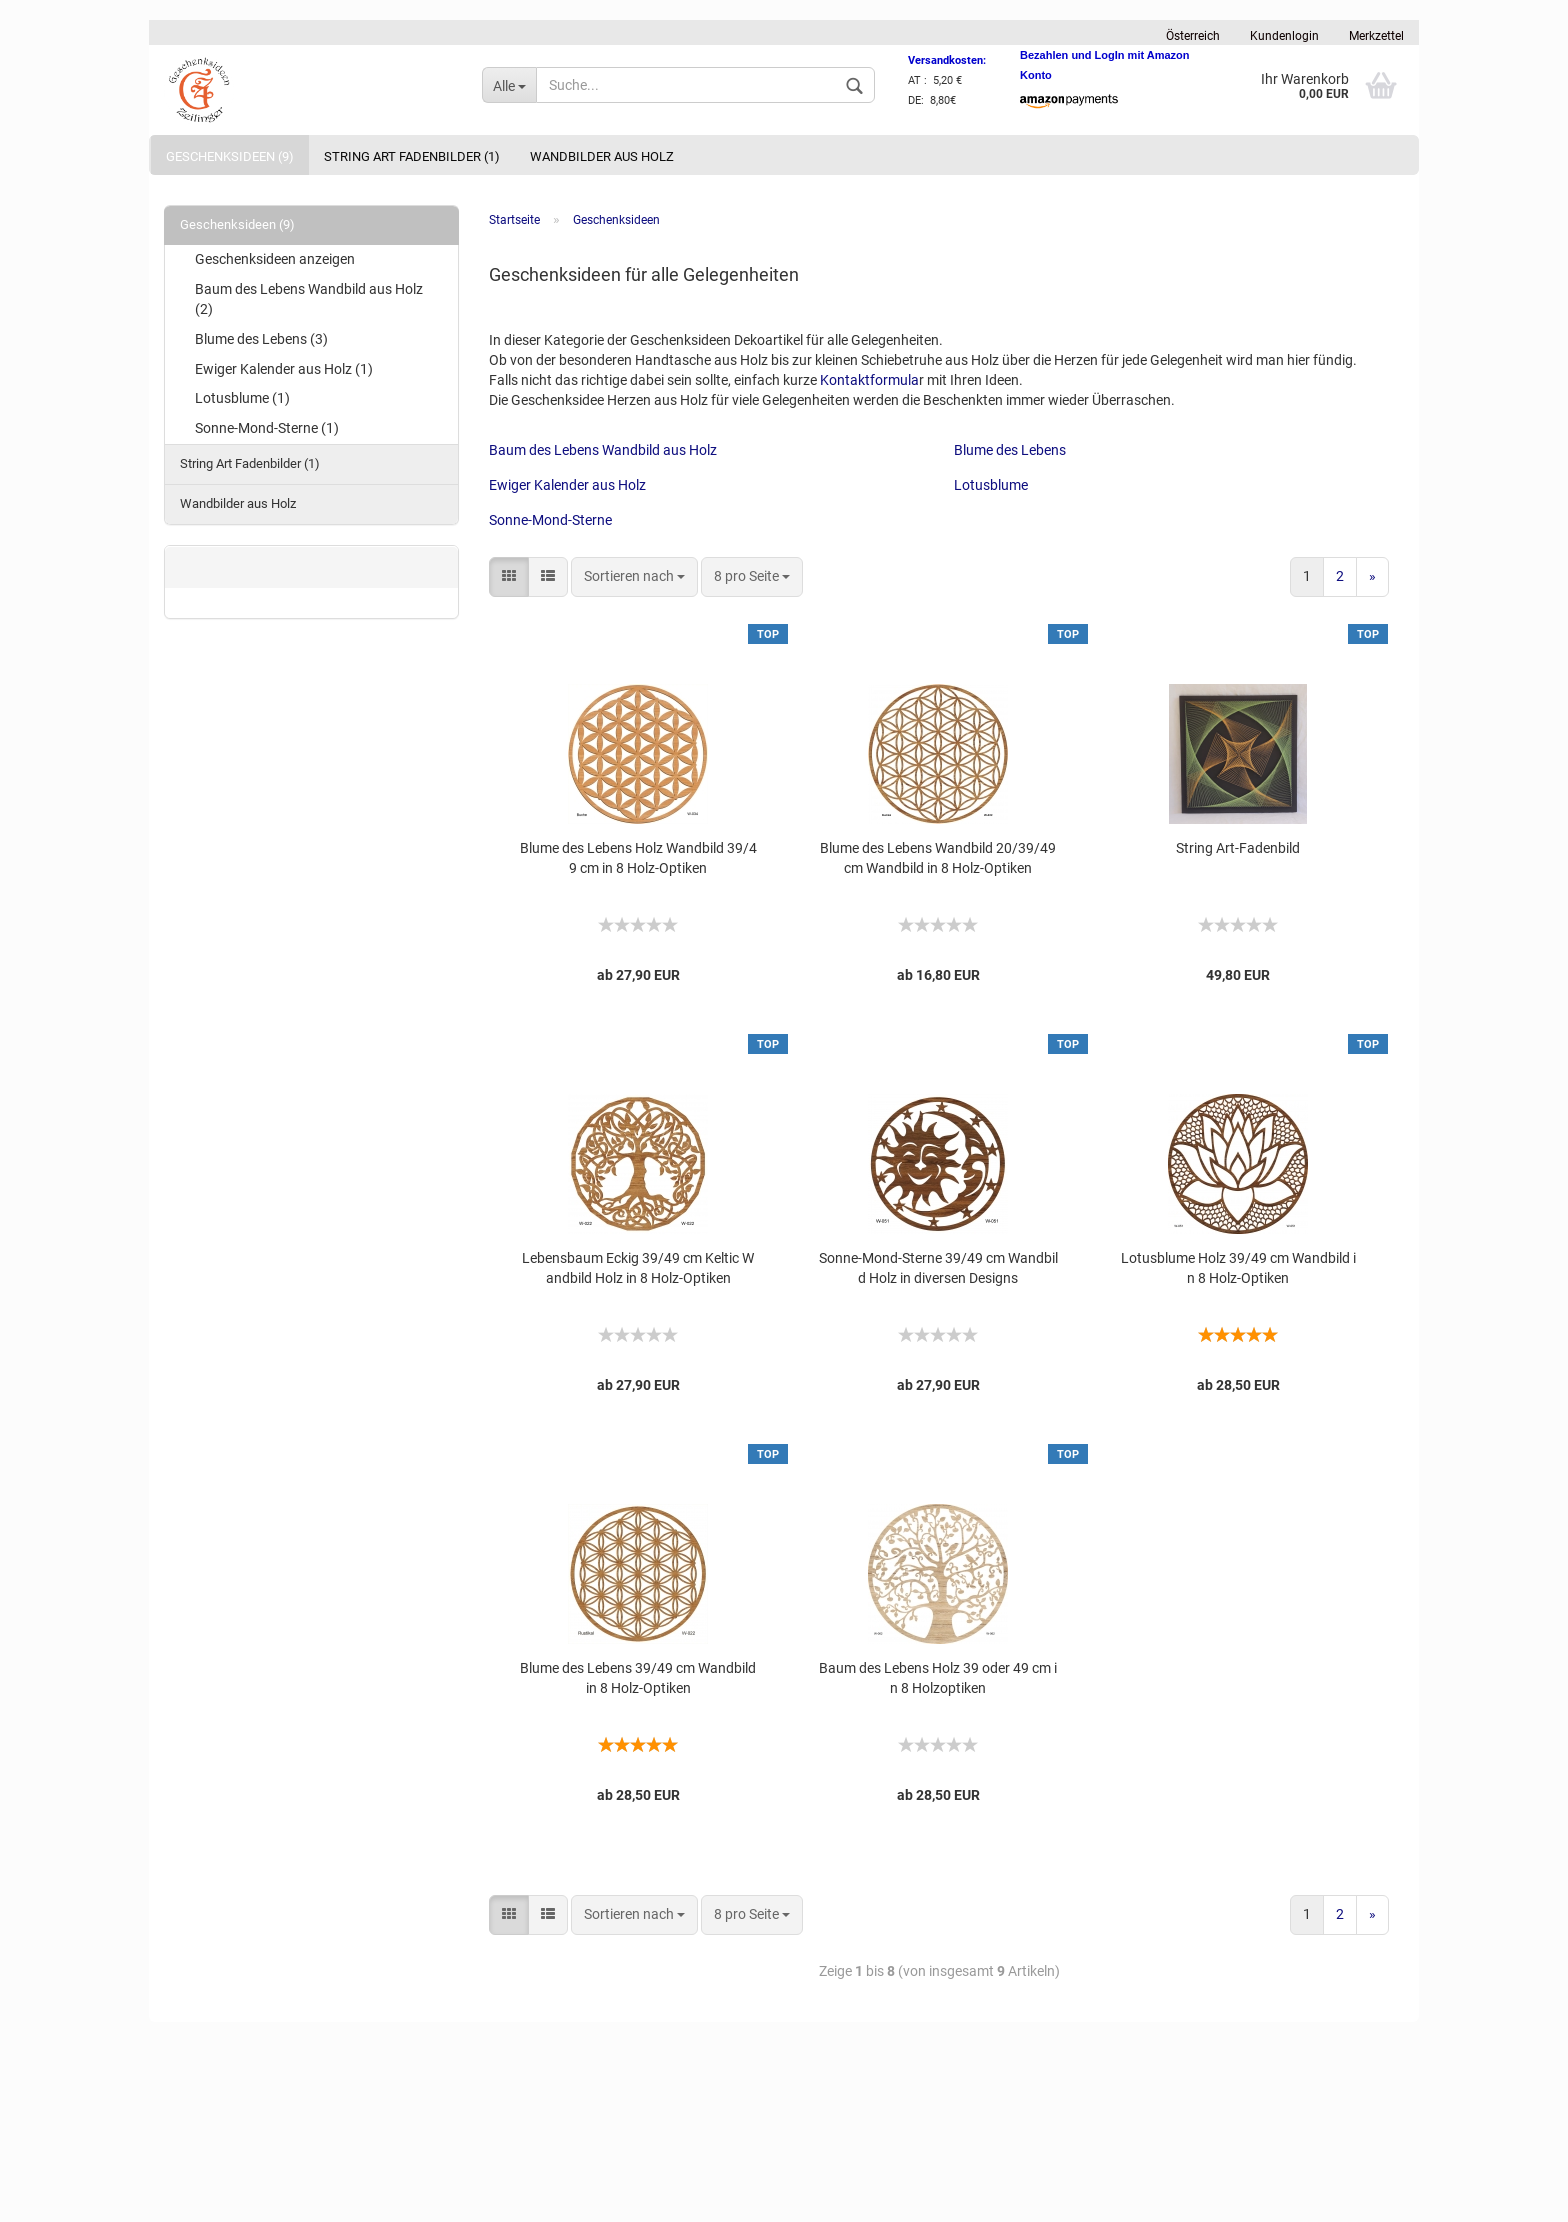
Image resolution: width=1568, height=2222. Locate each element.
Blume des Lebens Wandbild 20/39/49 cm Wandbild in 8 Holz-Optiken (938, 858)
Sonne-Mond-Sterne (550, 520)
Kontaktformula (869, 380)
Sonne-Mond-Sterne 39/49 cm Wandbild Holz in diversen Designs (938, 1268)
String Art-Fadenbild (1238, 848)
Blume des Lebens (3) (261, 339)
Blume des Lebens (1010, 450)
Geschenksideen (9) (230, 156)
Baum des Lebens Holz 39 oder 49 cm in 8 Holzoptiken (938, 1678)
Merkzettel (1376, 36)
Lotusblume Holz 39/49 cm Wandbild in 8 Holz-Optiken (1238, 1268)
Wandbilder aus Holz (602, 156)
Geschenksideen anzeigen (275, 259)
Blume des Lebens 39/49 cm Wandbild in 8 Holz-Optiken (638, 1678)
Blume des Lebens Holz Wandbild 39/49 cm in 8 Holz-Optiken (638, 858)
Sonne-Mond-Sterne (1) (267, 428)
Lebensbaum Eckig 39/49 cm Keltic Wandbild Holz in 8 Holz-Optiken (638, 1268)
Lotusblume (991, 485)
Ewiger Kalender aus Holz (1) (284, 369)
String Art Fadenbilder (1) (412, 156)
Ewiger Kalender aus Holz (567, 485)
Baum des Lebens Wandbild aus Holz (603, 450)
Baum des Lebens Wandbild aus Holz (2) (309, 299)
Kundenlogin (1284, 36)
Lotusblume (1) (242, 398)
